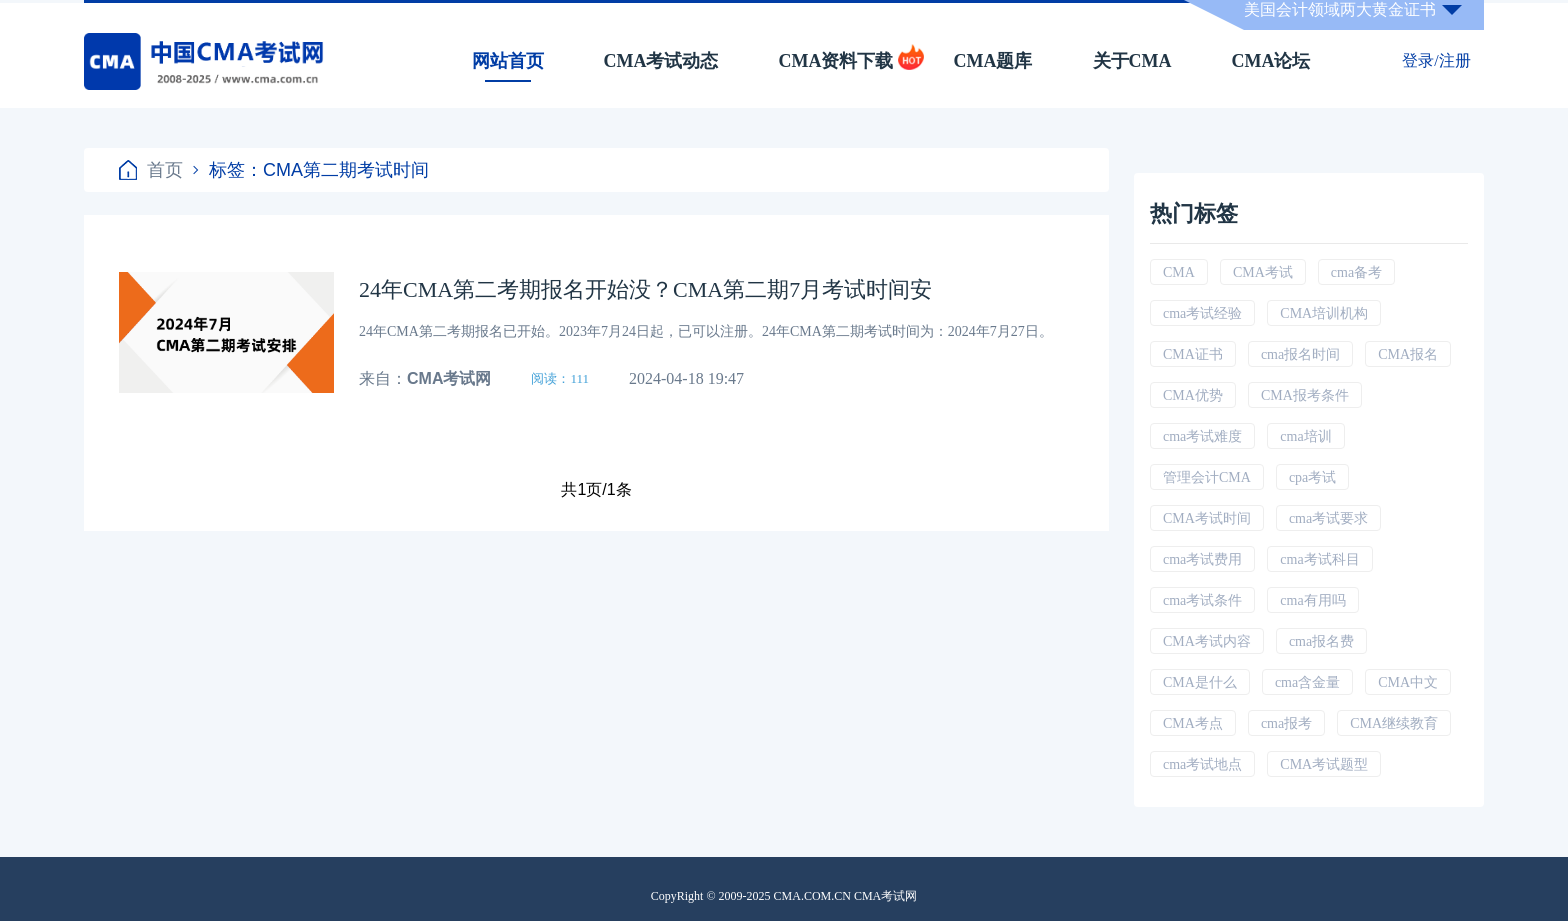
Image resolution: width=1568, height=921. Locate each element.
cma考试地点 (1202, 764)
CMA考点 (1193, 723)
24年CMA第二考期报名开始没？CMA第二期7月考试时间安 (645, 289)
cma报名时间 (1300, 354)
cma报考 (1286, 723)
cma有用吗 (1312, 600)
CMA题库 (993, 61)
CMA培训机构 (1324, 313)
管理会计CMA (1207, 477)
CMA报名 (1408, 354)
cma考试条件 (1202, 600)
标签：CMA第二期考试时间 (311, 170)
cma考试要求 (1328, 518)
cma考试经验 (1202, 313)
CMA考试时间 (1207, 518)
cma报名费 (1321, 641)
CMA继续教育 (1394, 723)
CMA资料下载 (836, 61)
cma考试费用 (1202, 559)
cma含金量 (1307, 682)
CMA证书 (1193, 354)
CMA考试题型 (1324, 764)
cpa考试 (1312, 477)
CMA (1179, 272)
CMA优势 (1193, 395)
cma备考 (1356, 272)
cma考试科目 (1319, 559)
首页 (151, 170)
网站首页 (508, 61)
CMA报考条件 (1305, 395)
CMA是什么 (1200, 682)
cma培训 (1305, 436)
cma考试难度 (1202, 436)
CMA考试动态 (661, 61)
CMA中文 (1408, 682)
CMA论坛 (1271, 61)
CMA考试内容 (1207, 641)
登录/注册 (1436, 60)
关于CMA (1132, 61)
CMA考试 (1263, 272)
